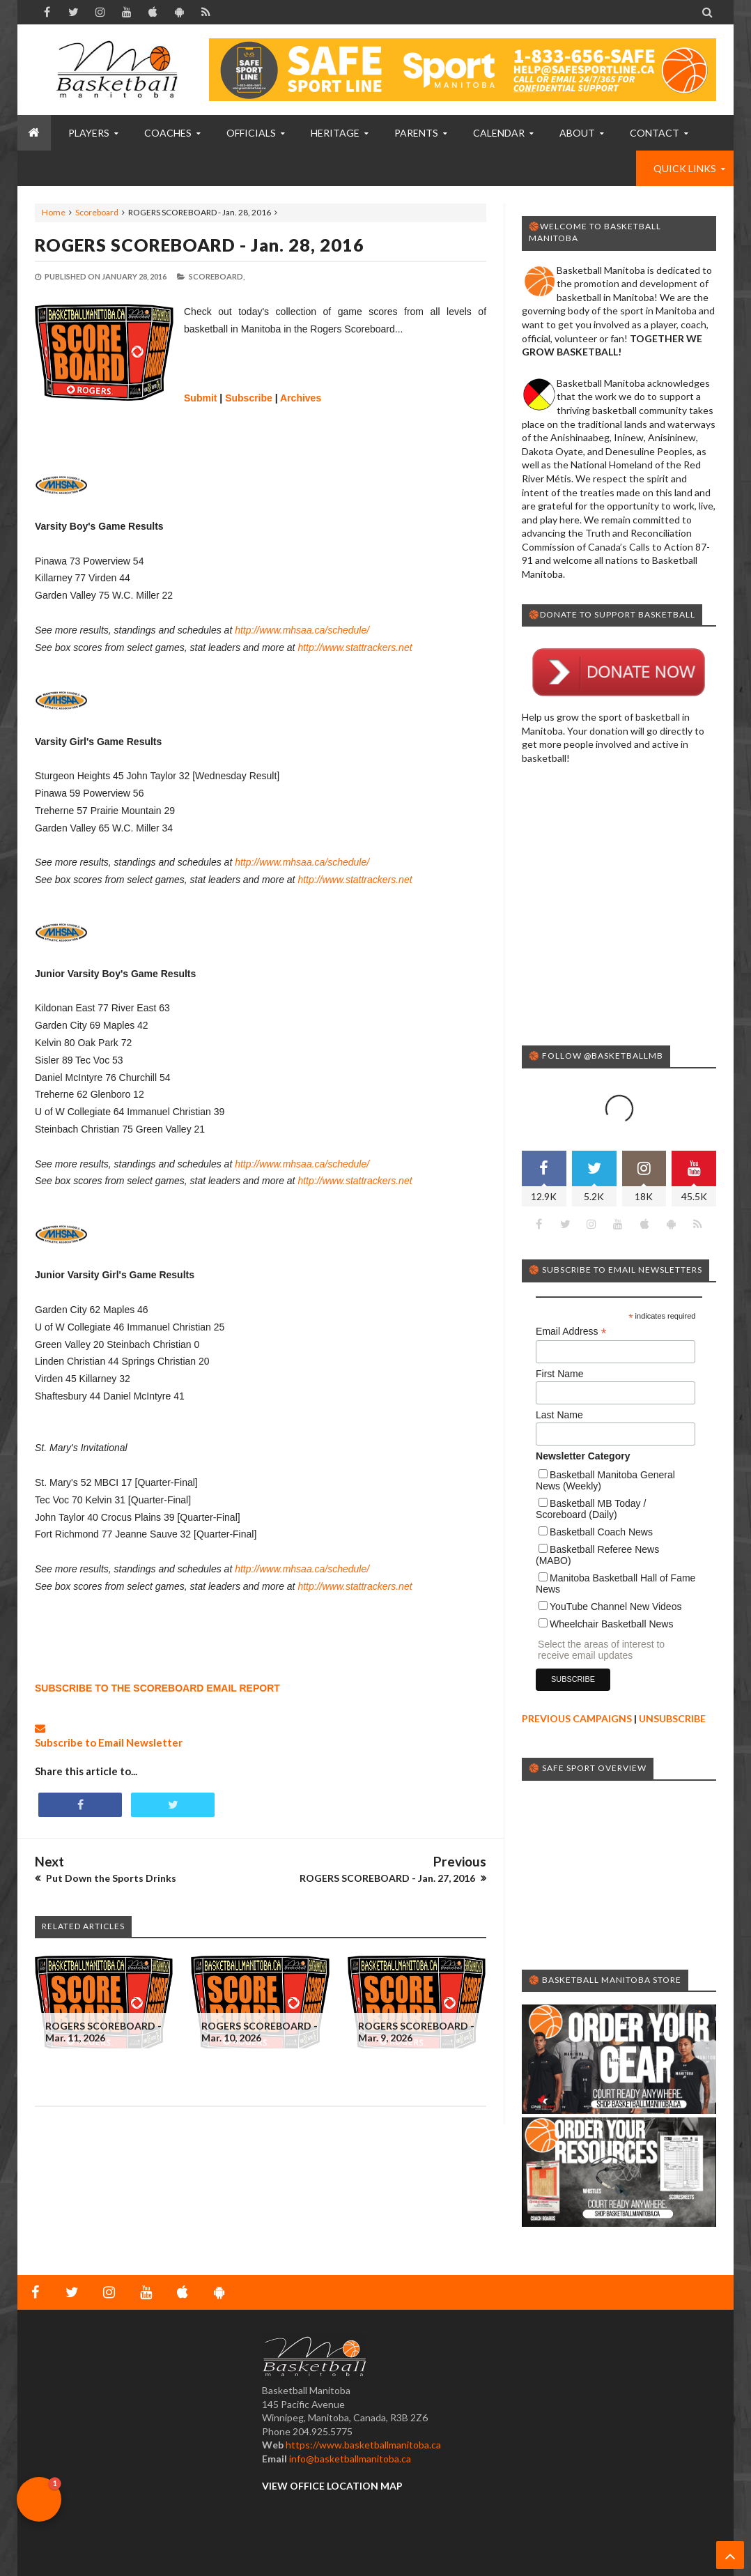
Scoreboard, (217, 276)
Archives (300, 398)
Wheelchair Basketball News (611, 1624)
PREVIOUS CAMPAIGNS (577, 1718)
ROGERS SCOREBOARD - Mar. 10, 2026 (259, 2032)
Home (53, 212)
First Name (559, 1373)
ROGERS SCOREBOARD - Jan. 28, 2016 (199, 244)
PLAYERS (88, 133)
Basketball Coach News (601, 1532)
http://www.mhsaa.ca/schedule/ (302, 630)
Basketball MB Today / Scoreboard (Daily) (591, 1509)
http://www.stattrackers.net (354, 647)
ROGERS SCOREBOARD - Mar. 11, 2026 (103, 2032)
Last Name (559, 1414)
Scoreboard (96, 212)
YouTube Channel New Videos (615, 1606)
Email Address (571, 1331)
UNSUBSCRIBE (672, 1718)
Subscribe (248, 398)
